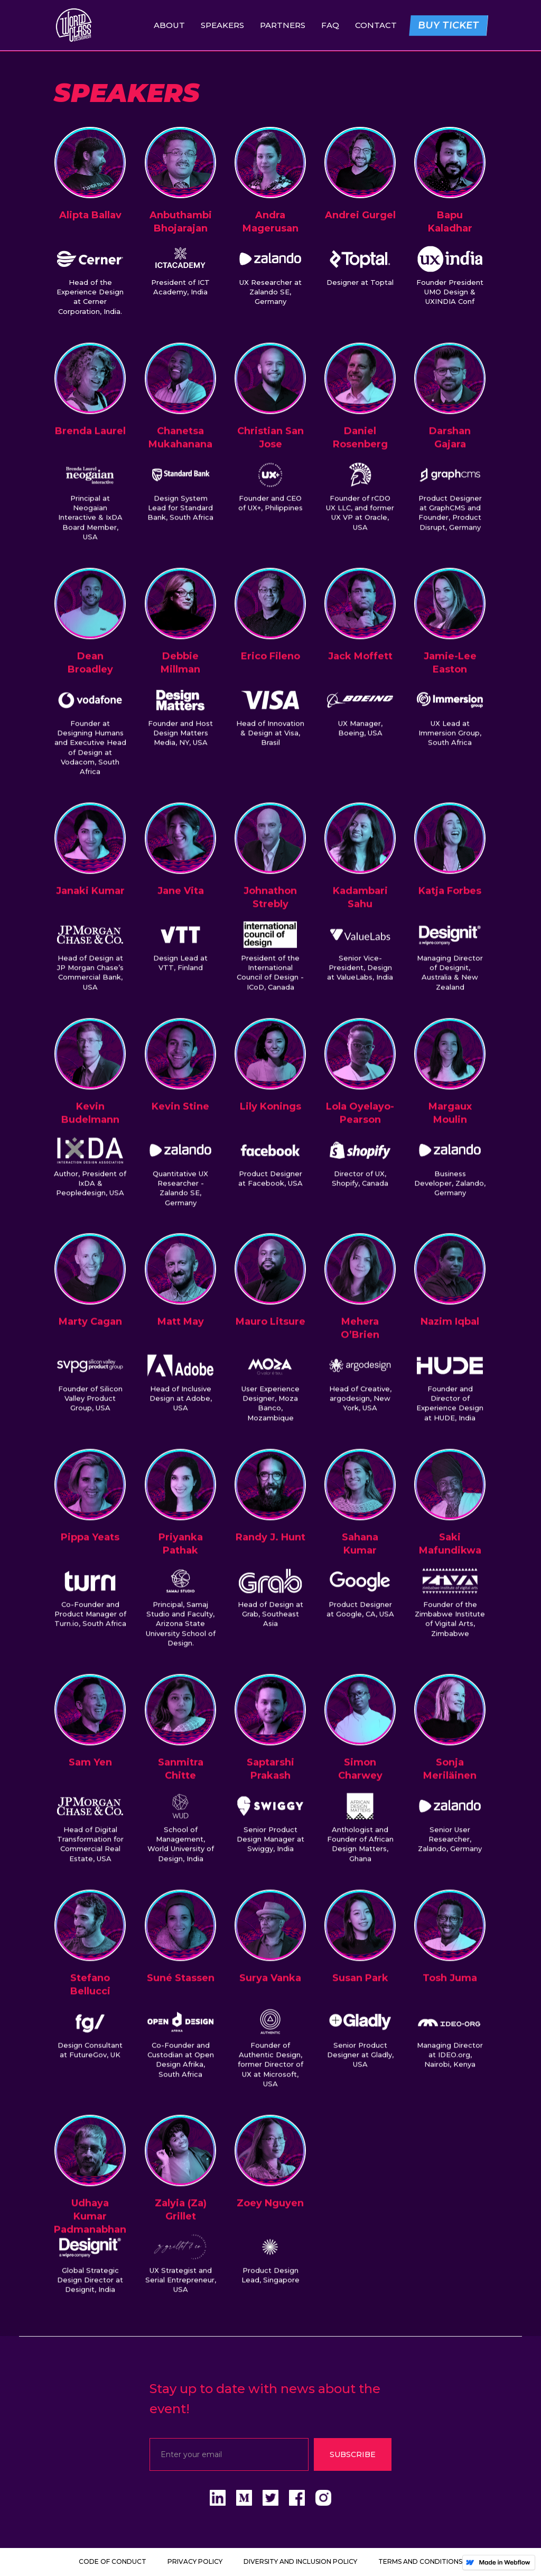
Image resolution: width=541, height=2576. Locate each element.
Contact (376, 25)
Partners (282, 25)
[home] (74, 25)
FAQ (330, 25)
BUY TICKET (448, 25)
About (169, 25)
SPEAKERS (222, 25)
